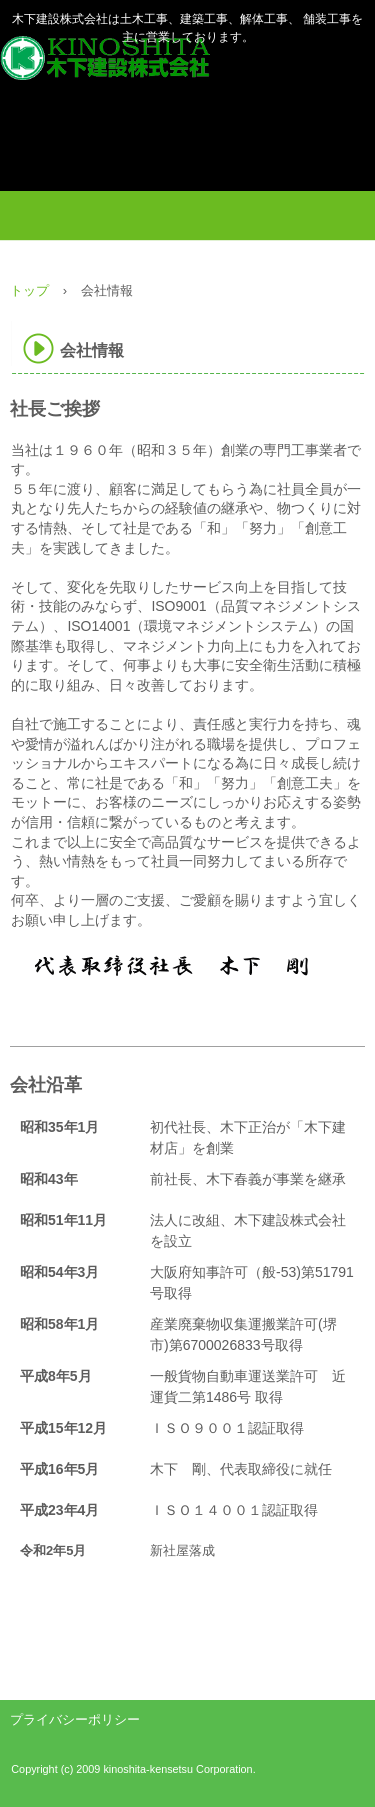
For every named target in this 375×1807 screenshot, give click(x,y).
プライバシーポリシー (75, 1719)
